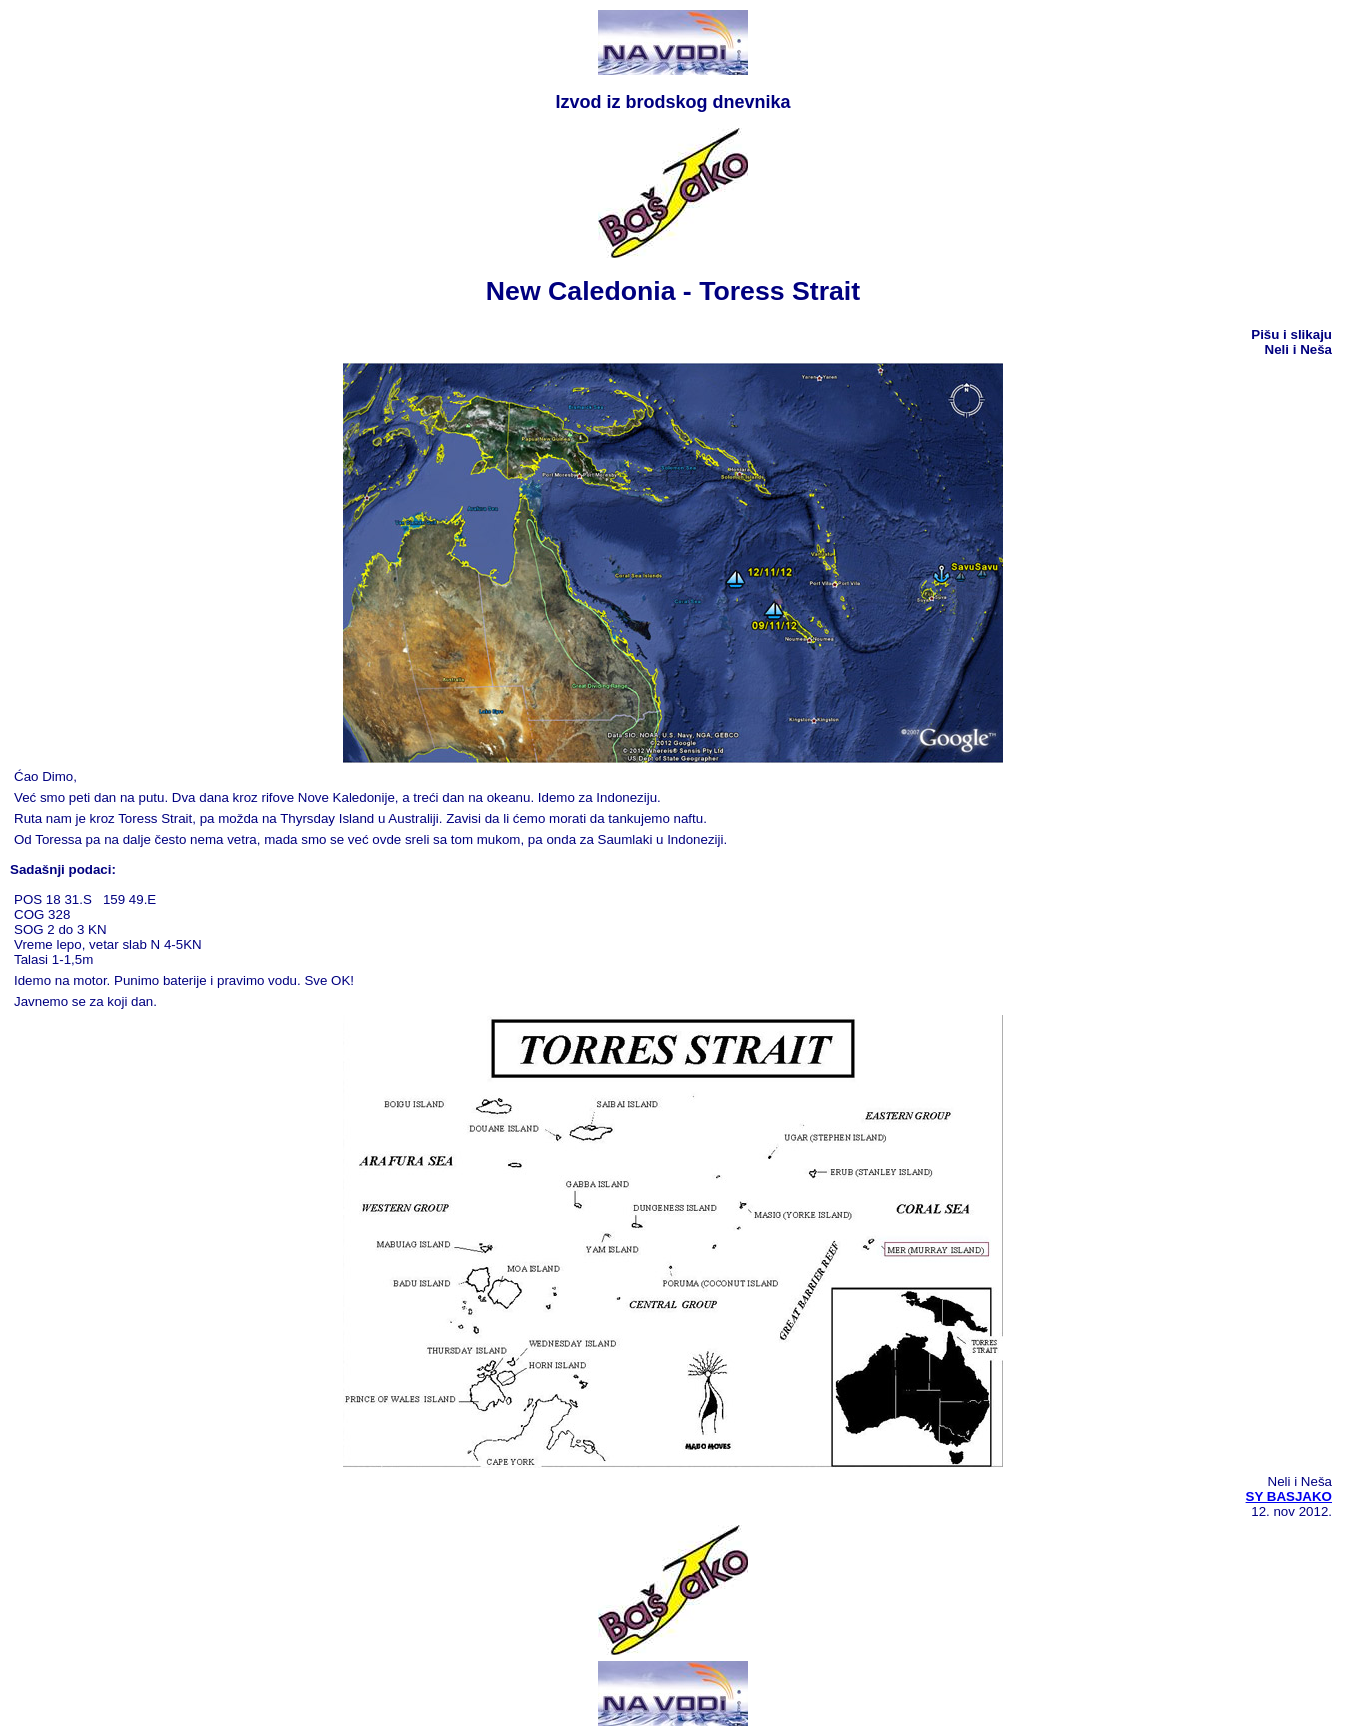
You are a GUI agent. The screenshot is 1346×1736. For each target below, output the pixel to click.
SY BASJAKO (1289, 1496)
